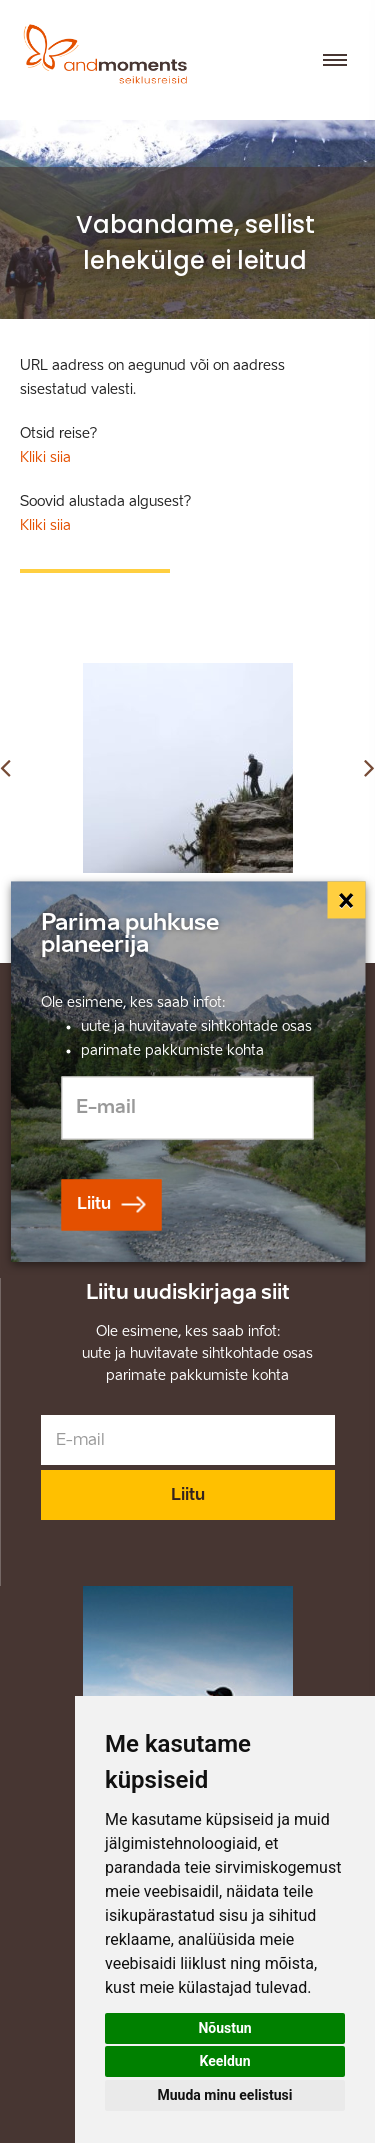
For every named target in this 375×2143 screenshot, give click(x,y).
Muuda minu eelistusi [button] (225, 2095)
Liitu (188, 1494)
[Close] (347, 900)
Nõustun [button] (224, 2028)
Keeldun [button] (224, 2061)
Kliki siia (45, 457)
